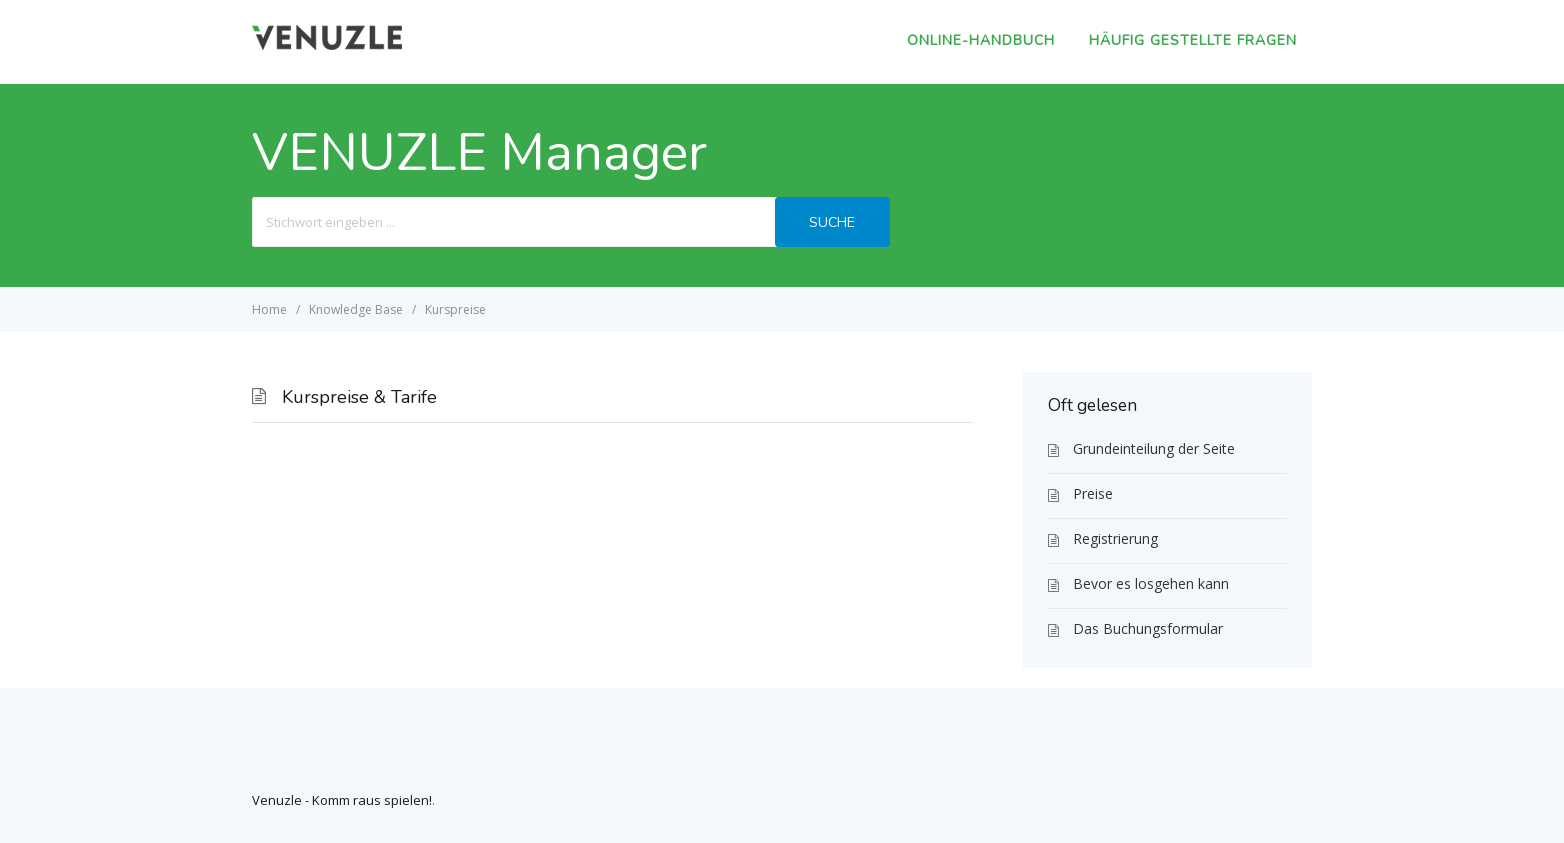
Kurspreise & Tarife (359, 397)
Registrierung (1115, 538)
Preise (1093, 493)
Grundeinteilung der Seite (1154, 448)
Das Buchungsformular (1148, 628)
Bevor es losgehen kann (1151, 583)
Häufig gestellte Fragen (1193, 40)
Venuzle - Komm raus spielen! (342, 800)
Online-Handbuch (981, 40)
